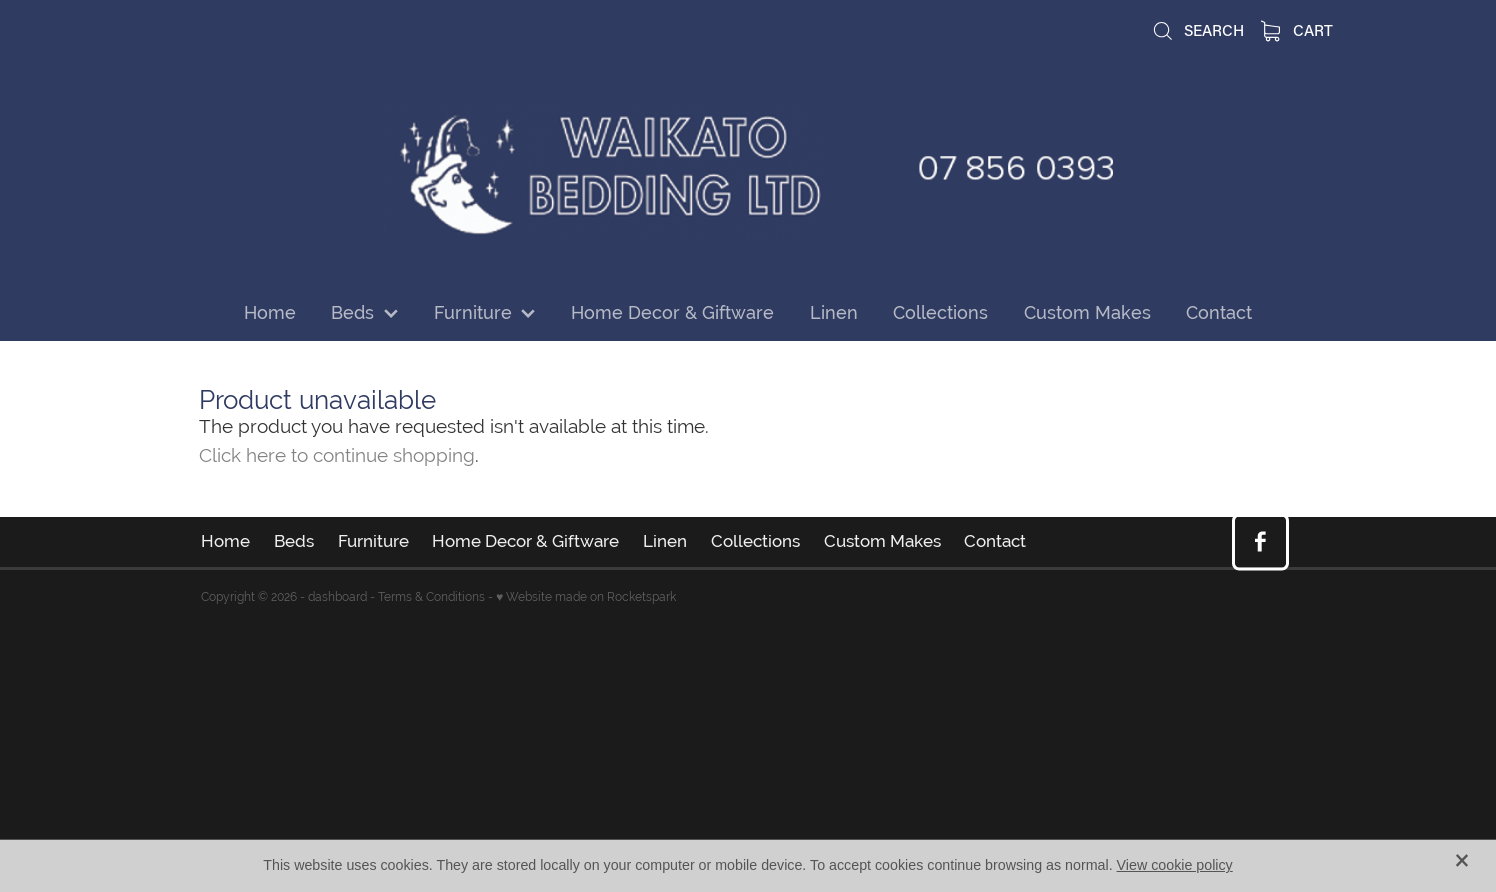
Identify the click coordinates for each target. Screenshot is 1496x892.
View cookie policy (1175, 865)
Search (1197, 30)
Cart (1297, 30)
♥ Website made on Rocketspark (586, 597)
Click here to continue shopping (337, 455)
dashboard (337, 597)
